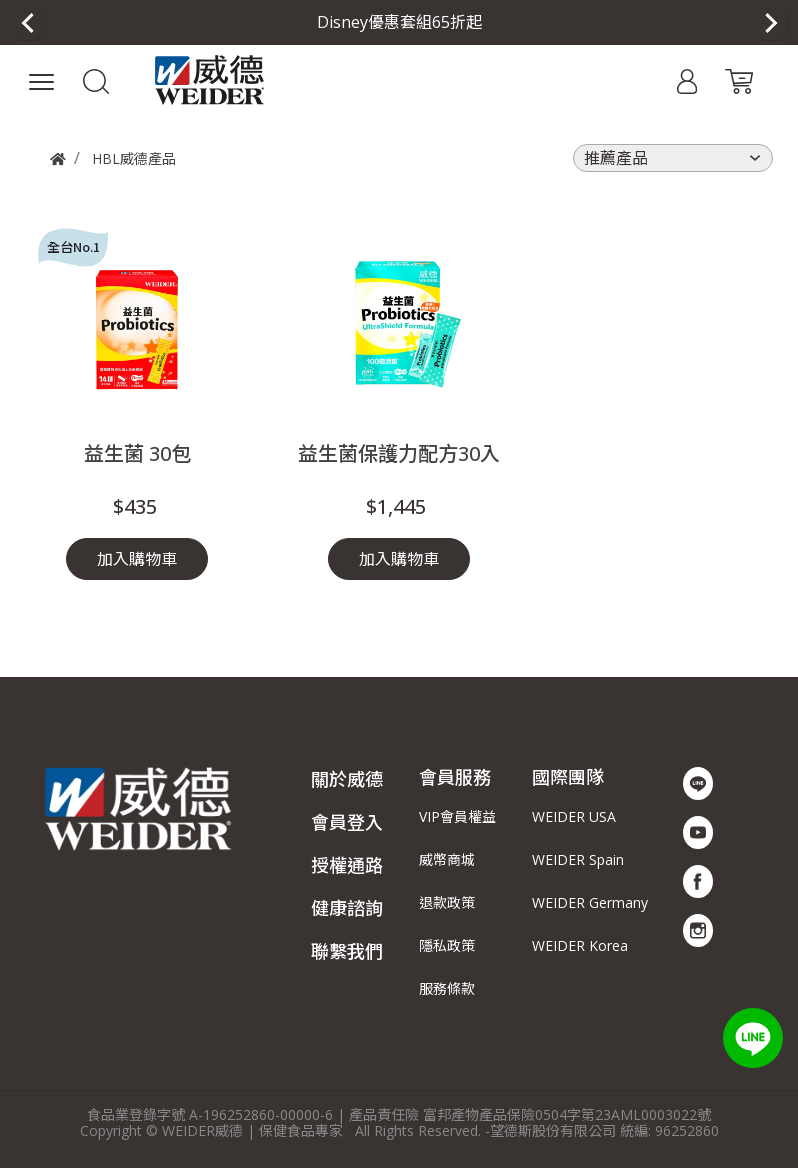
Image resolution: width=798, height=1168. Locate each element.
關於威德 (347, 779)
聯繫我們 (347, 951)
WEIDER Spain (578, 859)
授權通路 (347, 865)
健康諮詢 (347, 908)
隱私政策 (447, 945)
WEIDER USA (574, 816)
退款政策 (447, 902)
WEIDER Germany (590, 902)
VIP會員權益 (457, 816)
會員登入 (347, 822)
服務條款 (447, 988)
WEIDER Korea (580, 945)
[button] (96, 80)
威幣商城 (447, 859)
